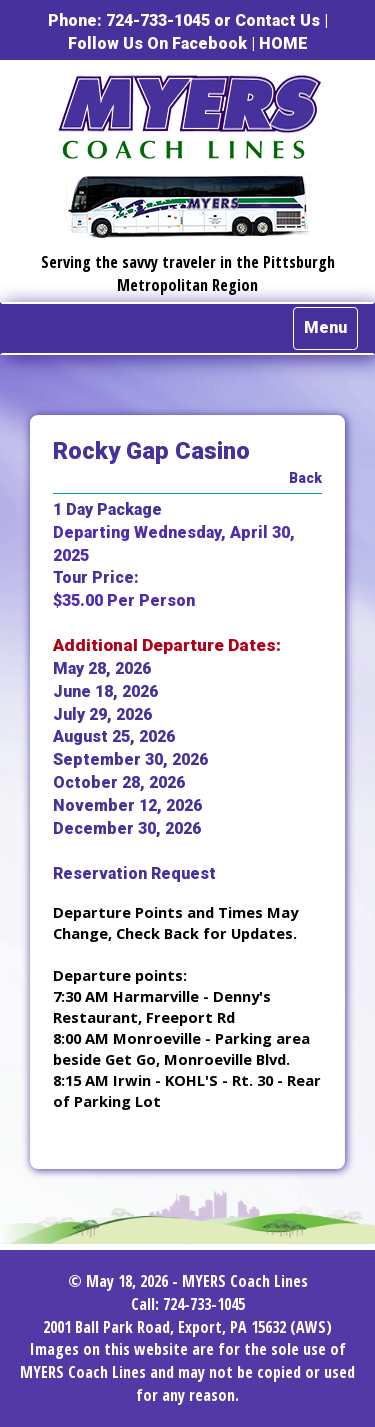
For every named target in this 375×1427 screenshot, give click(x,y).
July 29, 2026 (102, 714)
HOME (283, 43)
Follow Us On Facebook (157, 43)
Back (305, 478)
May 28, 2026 (102, 668)
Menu (325, 327)
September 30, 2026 (130, 759)
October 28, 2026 (119, 782)
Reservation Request (134, 873)
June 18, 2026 (105, 691)
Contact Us (277, 20)
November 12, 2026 (127, 805)
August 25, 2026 (114, 736)
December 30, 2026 (127, 828)
